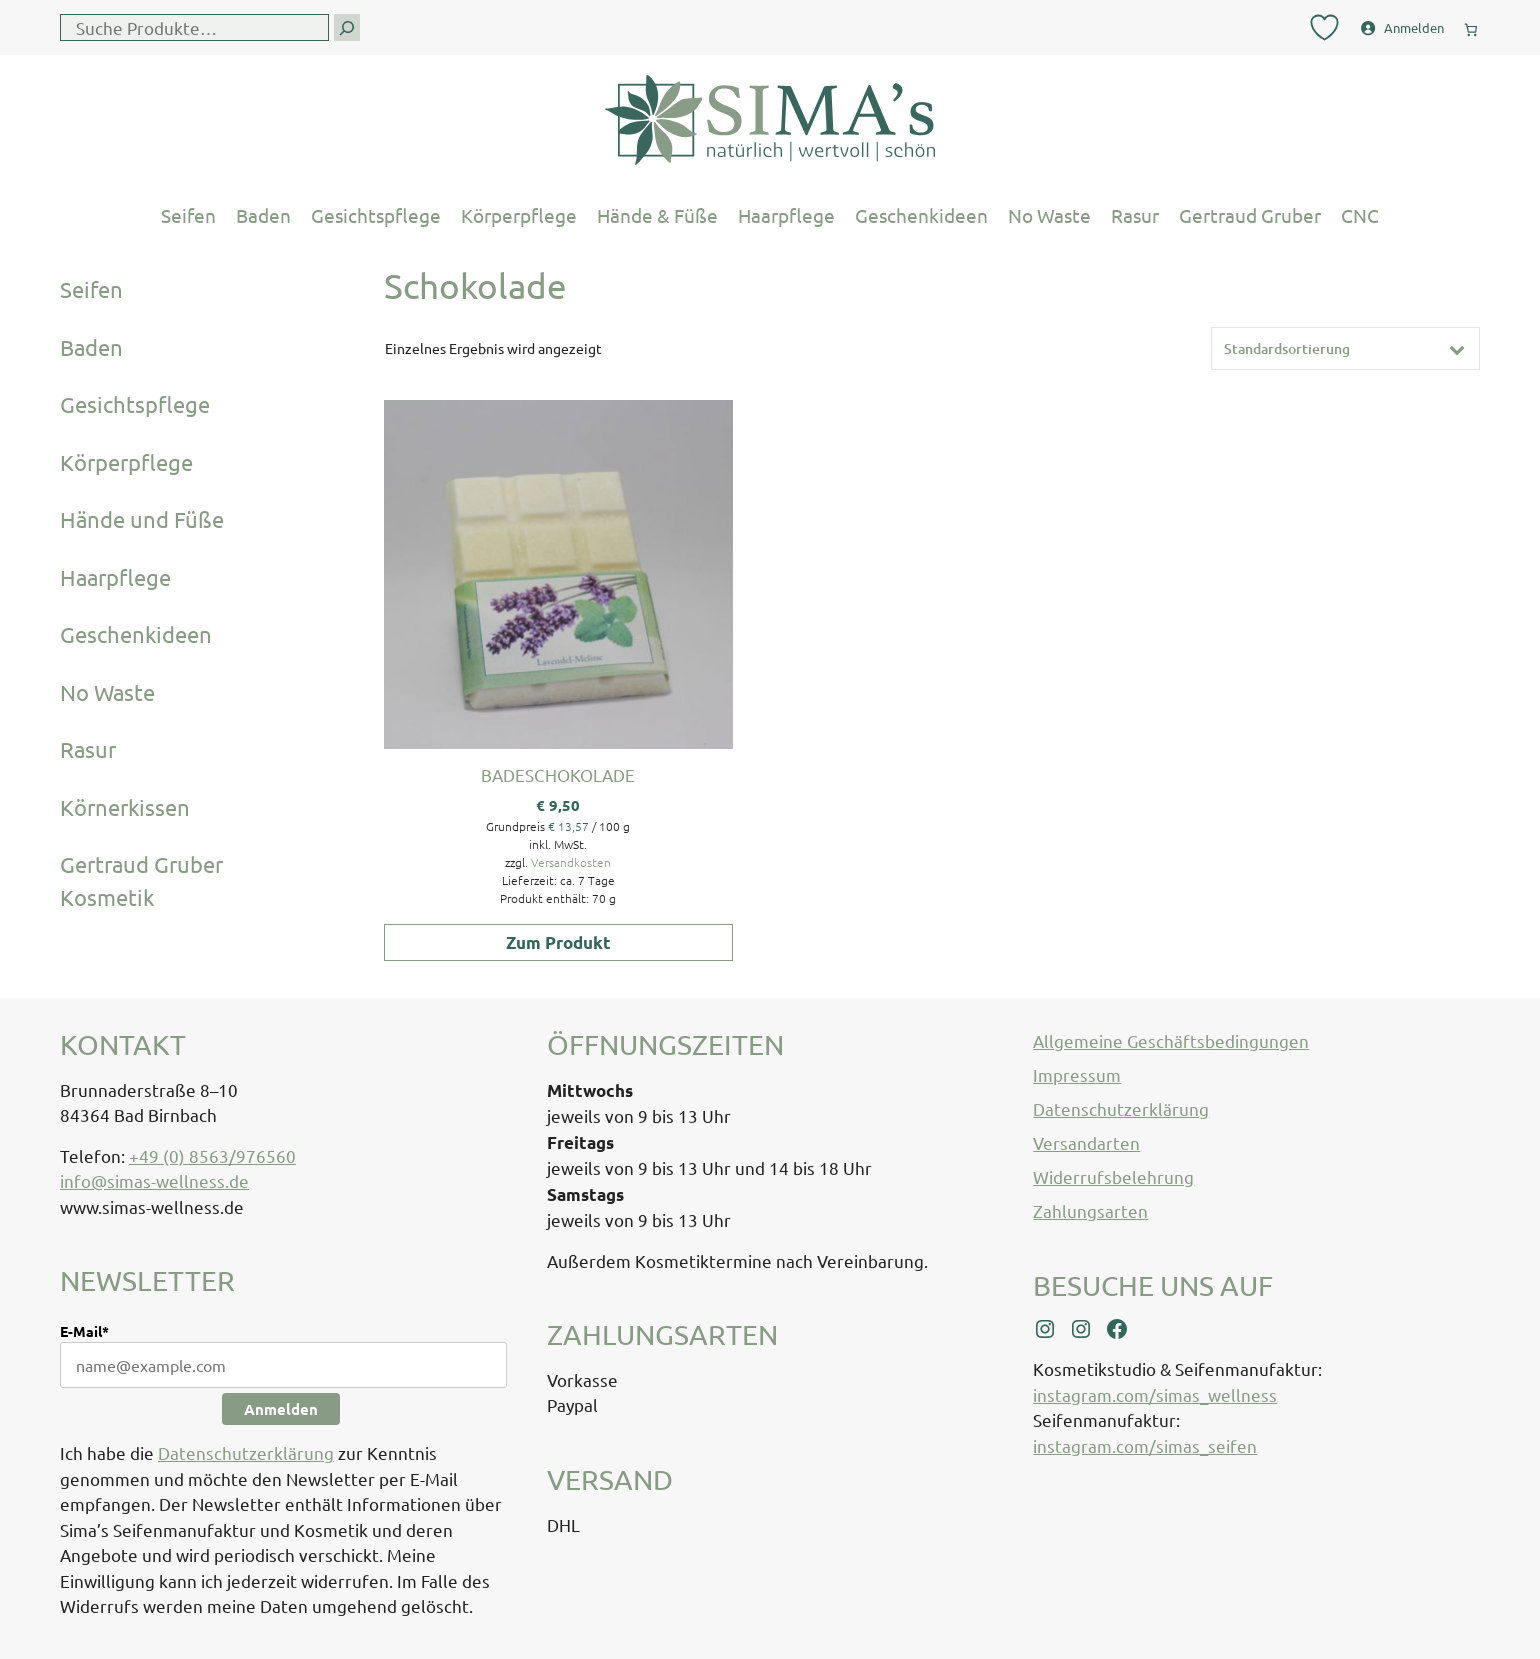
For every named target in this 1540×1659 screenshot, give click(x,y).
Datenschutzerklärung (246, 1452)
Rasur (1135, 215)
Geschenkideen (921, 215)
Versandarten (1086, 1142)
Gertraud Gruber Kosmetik (141, 880)
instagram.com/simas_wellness (1155, 1394)
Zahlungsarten (1090, 1210)
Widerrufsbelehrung (1113, 1176)
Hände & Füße (657, 215)
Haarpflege (786, 215)
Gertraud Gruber (1250, 215)
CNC (1360, 215)
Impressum (1077, 1074)
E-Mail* (84, 1331)
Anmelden (281, 1409)
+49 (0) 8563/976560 (212, 1155)
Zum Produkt (558, 942)
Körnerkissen (125, 807)
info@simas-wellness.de (154, 1180)
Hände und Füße (142, 519)
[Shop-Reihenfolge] (1345, 348)
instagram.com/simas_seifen (1145, 1445)
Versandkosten (571, 862)
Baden (263, 215)
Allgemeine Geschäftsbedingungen (1171, 1040)
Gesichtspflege (376, 215)
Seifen (188, 215)
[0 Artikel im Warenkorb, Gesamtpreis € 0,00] (1471, 25)
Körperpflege (519, 215)
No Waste (1049, 215)
